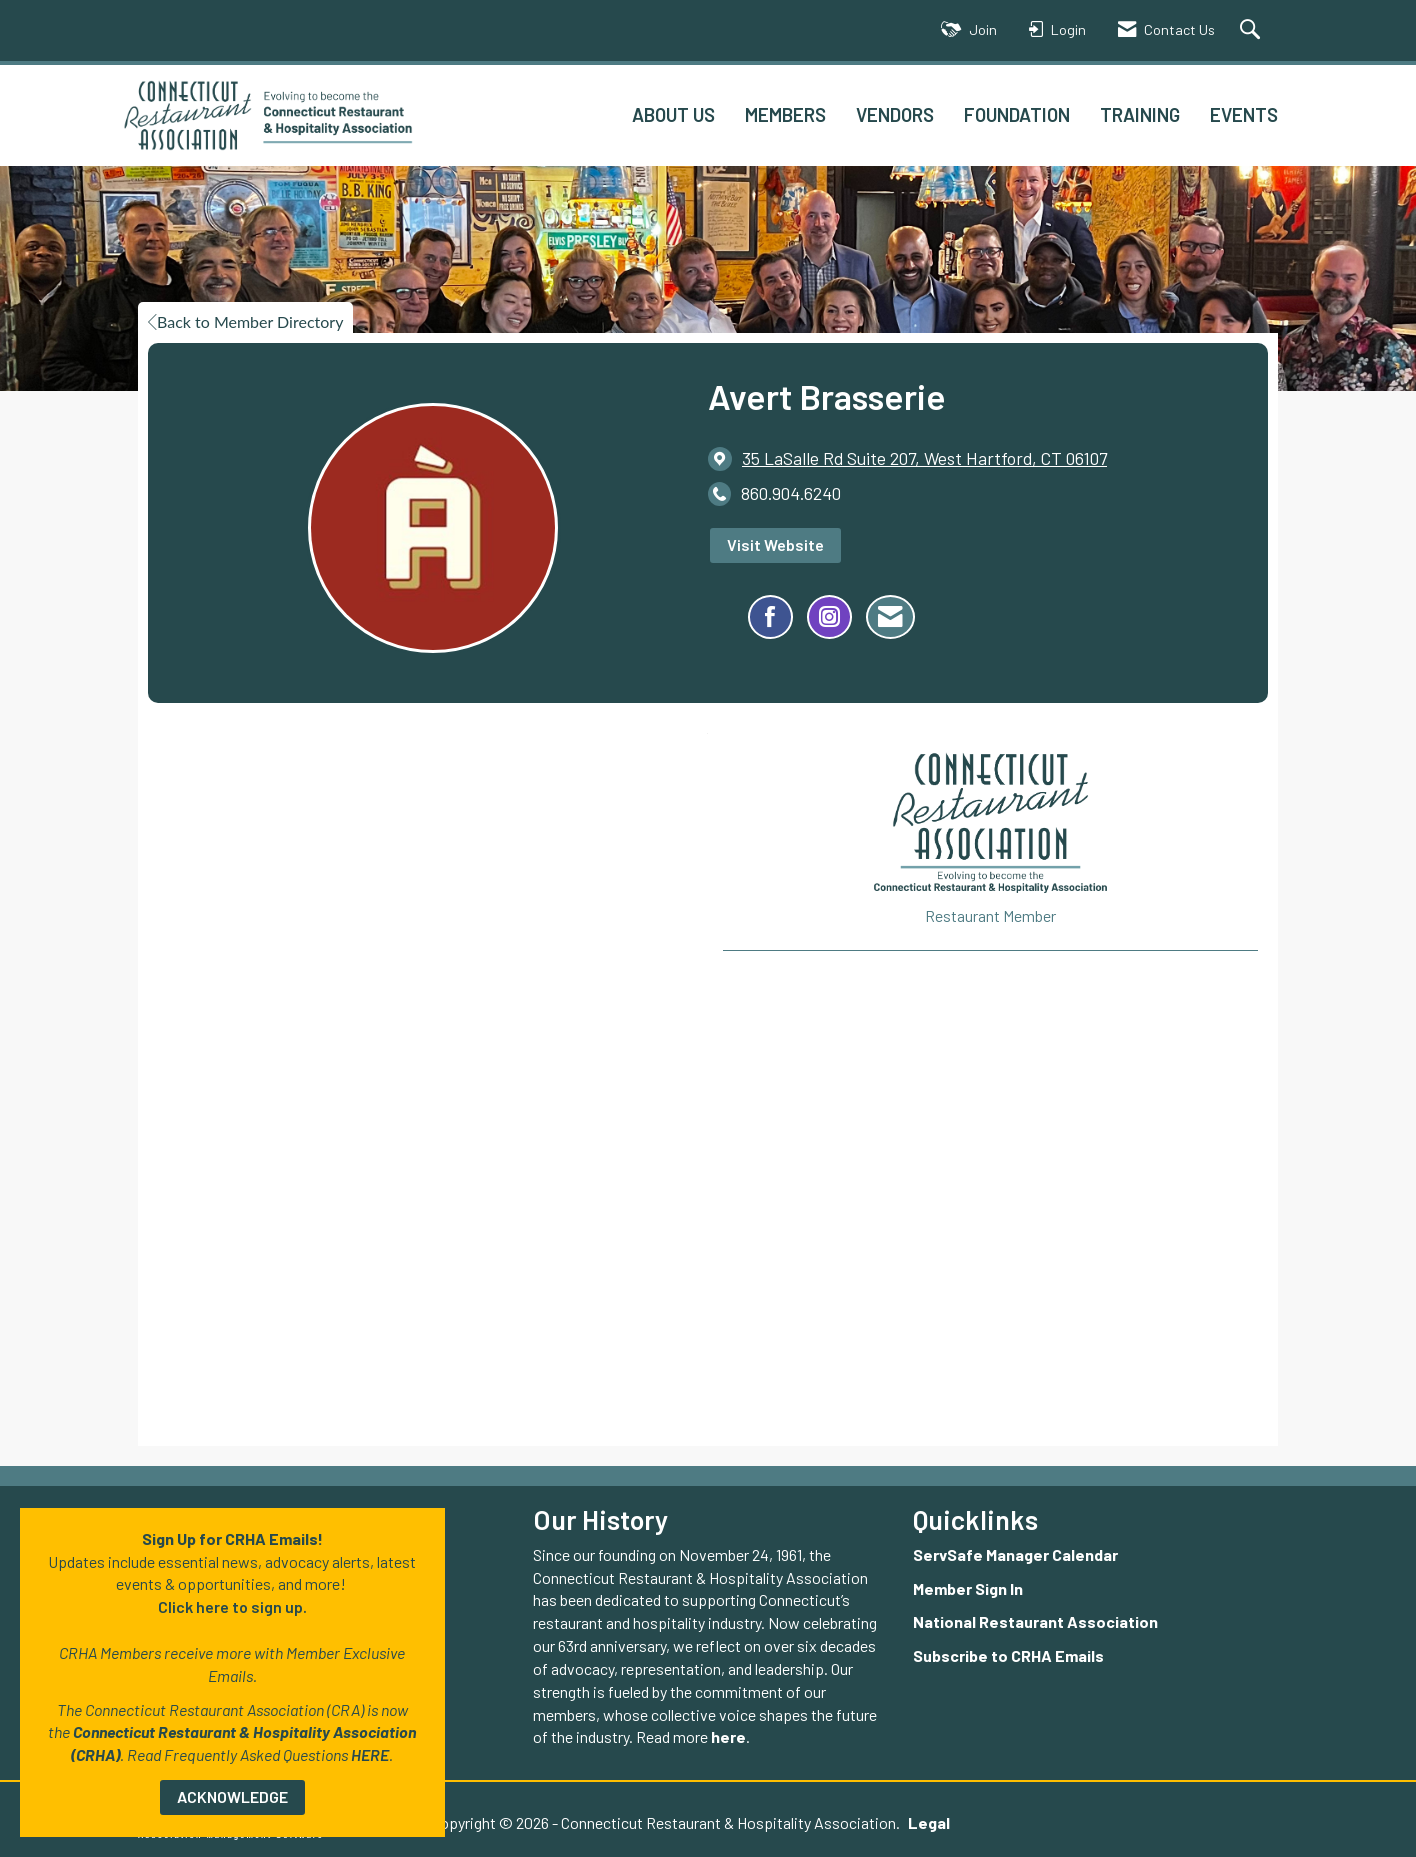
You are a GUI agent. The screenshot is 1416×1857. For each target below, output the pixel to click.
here (728, 1736)
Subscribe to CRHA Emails (1008, 1655)
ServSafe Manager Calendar (1015, 1554)
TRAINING (1140, 114)
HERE (370, 1754)
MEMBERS (785, 114)
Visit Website (775, 544)
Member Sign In (968, 1588)
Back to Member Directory (245, 321)
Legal (929, 1822)
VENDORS (895, 114)
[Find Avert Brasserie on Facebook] (770, 617)
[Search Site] (1252, 30)
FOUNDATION (1017, 114)
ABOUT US (673, 114)
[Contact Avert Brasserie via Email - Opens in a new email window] (890, 617)
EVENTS (1244, 114)
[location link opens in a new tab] (924, 458)
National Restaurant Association (1035, 1621)
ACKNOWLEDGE (232, 1796)
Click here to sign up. (232, 1606)
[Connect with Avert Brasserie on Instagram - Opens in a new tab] (829, 617)
